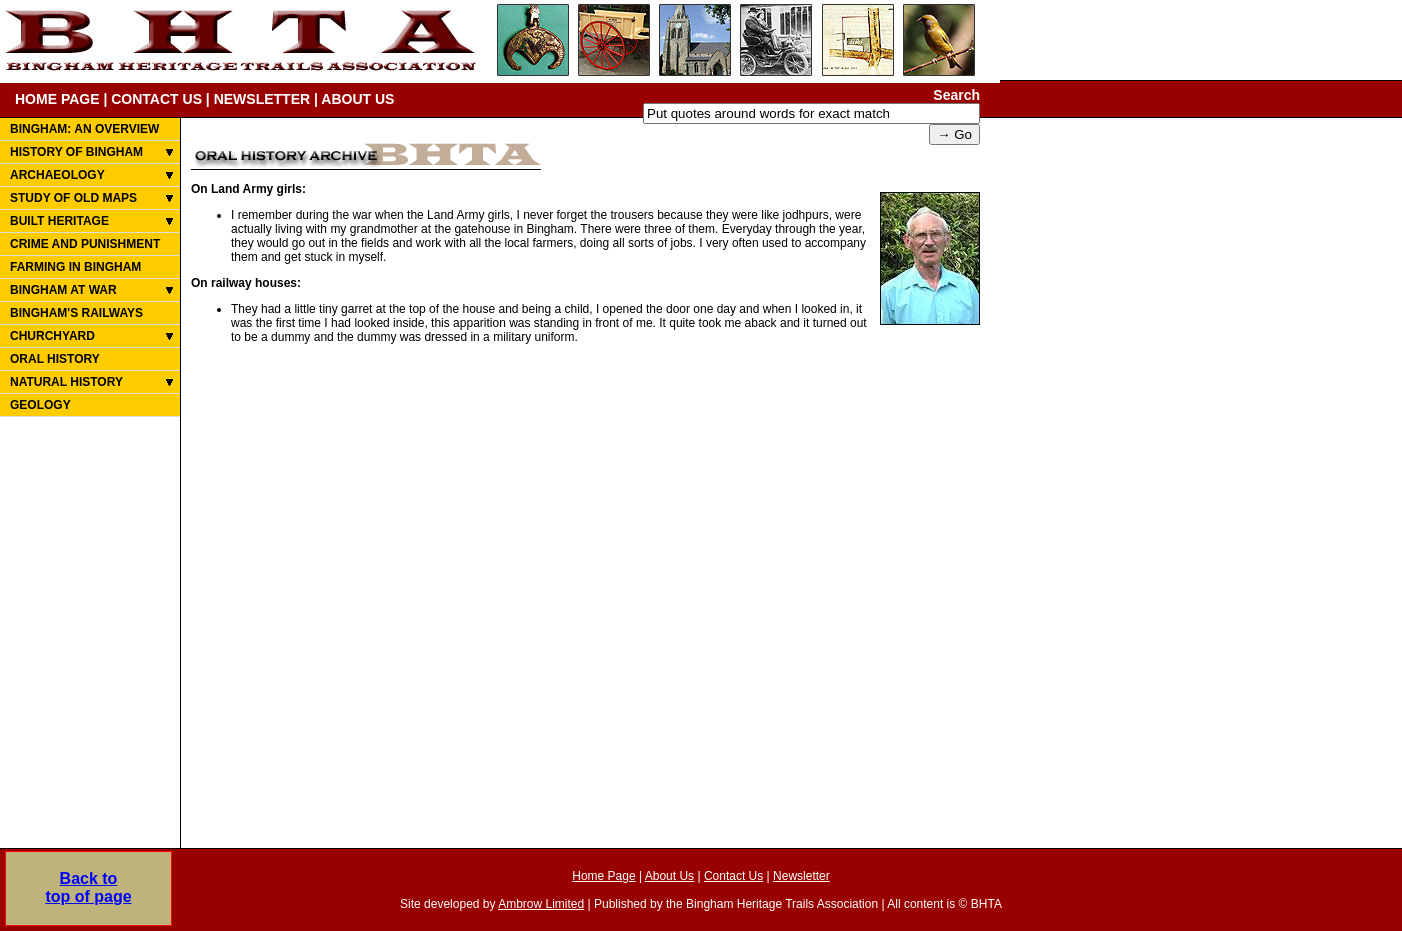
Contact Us (733, 876)
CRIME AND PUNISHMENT (85, 244)
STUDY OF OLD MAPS (73, 198)
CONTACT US (156, 99)
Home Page (603, 876)
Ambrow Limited (541, 904)
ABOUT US (357, 99)
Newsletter (801, 876)
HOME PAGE (57, 99)
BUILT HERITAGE (59, 221)
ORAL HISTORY (55, 359)
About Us (669, 876)
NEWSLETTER (262, 99)
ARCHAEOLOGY (57, 175)
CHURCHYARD (52, 336)
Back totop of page (88, 887)
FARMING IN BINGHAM (75, 267)
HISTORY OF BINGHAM (76, 152)
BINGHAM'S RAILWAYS (76, 313)
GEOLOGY (40, 405)
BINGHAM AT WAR (63, 290)
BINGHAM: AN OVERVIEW (84, 129)
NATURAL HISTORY (66, 382)
